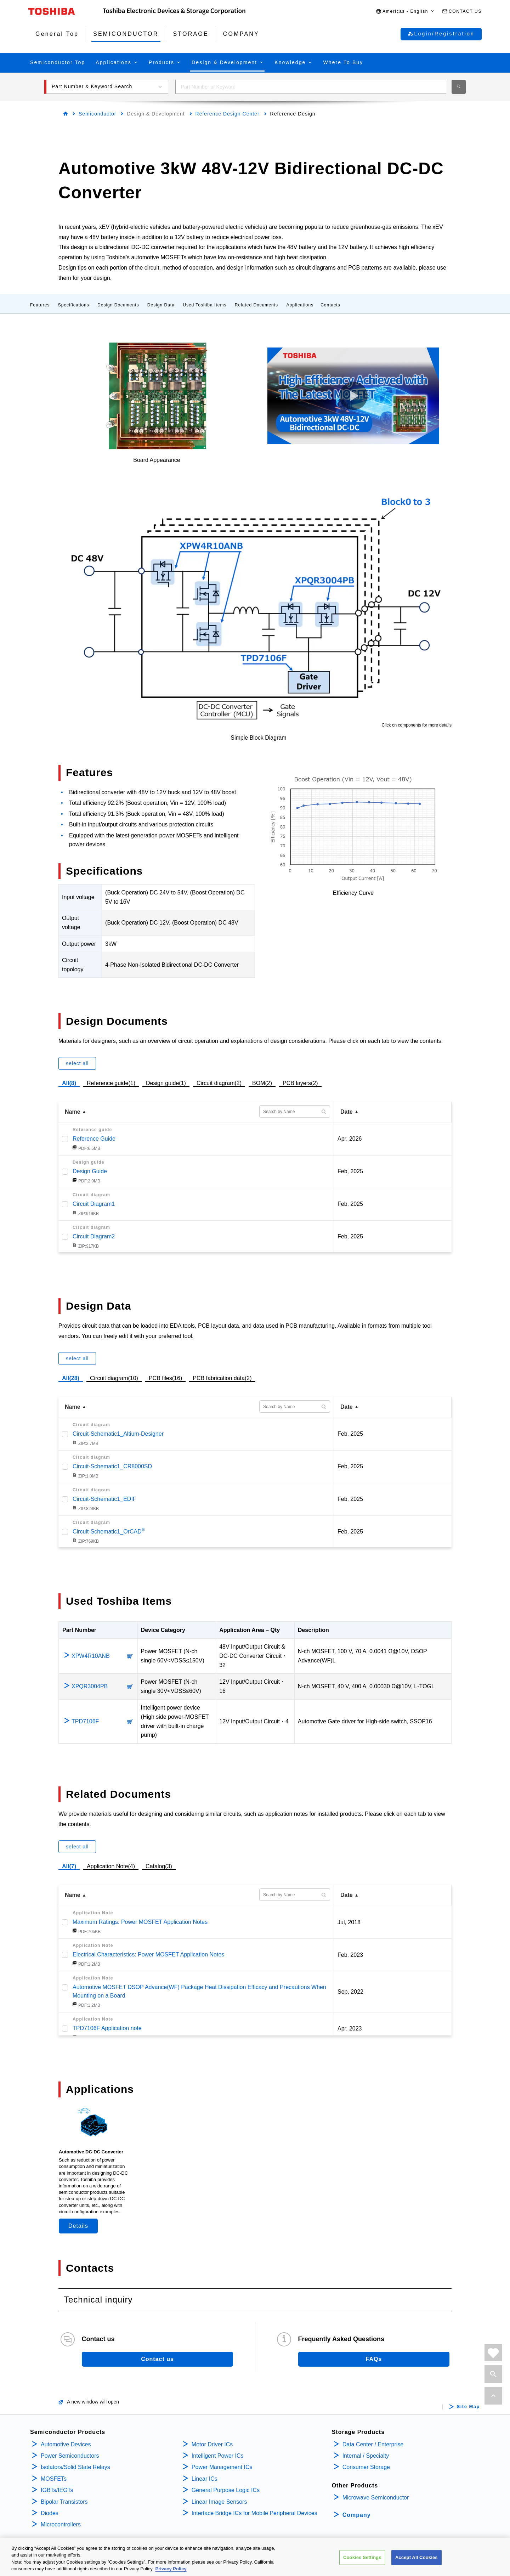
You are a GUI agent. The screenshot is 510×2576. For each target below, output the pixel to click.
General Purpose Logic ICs (226, 2490)
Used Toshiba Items (204, 305)
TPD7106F (85, 1721)
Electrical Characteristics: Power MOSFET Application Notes (148, 1954)
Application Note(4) (111, 1866)
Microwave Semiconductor (375, 2498)
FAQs (374, 2359)
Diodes (49, 2513)
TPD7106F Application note (107, 2028)
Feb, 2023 (350, 1955)
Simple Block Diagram (258, 738)
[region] (255, 2557)
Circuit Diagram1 (94, 1204)
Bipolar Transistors (64, 2502)
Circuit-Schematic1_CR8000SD (112, 1466)
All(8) (69, 1083)
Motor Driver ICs (212, 2444)
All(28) (70, 1378)
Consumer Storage (366, 2467)
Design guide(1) (165, 1082)
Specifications (73, 305)
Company (356, 2515)
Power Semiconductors (70, 2456)
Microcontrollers (61, 2524)
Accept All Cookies (416, 2557)
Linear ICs (204, 2479)
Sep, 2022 (350, 1992)
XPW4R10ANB (91, 1656)
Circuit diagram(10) (114, 1377)
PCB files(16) (165, 1377)
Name (72, 1112)
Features (40, 305)
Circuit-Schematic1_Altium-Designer (118, 1434)
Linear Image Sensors (219, 2502)
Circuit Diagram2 (94, 1236)
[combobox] (310, 87)
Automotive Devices (66, 2444)
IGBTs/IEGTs (57, 2490)
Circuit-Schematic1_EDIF (104, 1499)
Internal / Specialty (365, 2456)
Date (346, 1112)
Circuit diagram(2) (219, 1082)
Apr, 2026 (350, 1139)
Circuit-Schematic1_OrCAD (109, 1532)
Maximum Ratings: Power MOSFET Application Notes (140, 1922)
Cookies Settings (362, 2557)
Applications (299, 305)
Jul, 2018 (349, 1922)
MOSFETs (54, 2479)
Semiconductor (97, 114)
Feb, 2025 (350, 1171)
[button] (405, 11)
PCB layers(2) (300, 1082)
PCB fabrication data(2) (222, 1377)
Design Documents (118, 305)
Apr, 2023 (350, 2029)
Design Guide (90, 1171)
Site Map (468, 2406)
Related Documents (256, 305)
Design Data (161, 305)
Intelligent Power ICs (218, 2456)
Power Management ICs (222, 2467)
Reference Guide (94, 1139)
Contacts (330, 305)
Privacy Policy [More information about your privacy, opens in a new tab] (171, 2568)
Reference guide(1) (111, 1082)
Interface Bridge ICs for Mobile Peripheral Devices (254, 2513)
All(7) (69, 1866)
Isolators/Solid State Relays (75, 2467)
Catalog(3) (159, 1866)
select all (77, 1063)
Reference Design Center (228, 114)
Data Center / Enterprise (373, 2444)
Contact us (157, 2359)
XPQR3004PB (90, 1686)
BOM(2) (262, 1082)
